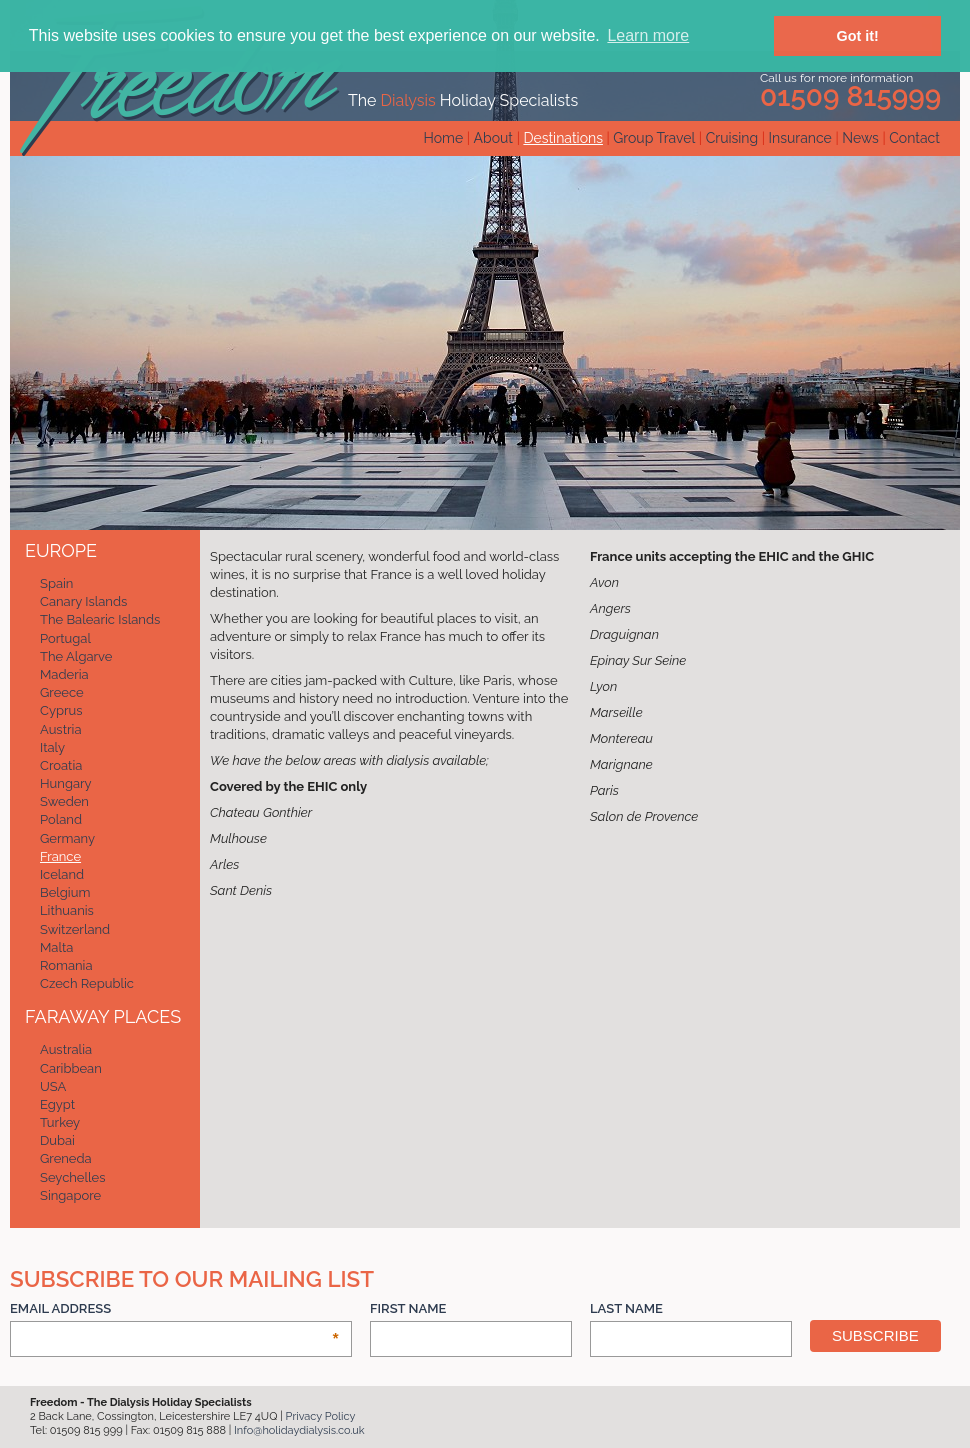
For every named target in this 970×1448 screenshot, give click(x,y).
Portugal (65, 638)
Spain (56, 583)
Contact (914, 138)
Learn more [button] (648, 35)
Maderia (64, 674)
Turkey (60, 1122)
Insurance (800, 138)
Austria (60, 729)
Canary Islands (83, 601)
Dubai (57, 1140)
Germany (67, 838)
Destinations (562, 138)
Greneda (66, 1158)
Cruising (732, 138)
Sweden (64, 801)
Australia (66, 1049)
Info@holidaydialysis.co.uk (299, 1430)
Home (444, 138)
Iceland (62, 874)
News (860, 138)
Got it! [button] (858, 36)
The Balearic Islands (100, 619)
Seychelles (72, 1177)
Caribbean (71, 1068)
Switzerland (75, 929)
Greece (62, 692)
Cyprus (61, 710)
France (60, 856)
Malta (56, 947)
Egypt (57, 1104)
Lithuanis (67, 910)
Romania (66, 965)
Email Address (175, 1309)
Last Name (626, 1308)
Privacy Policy (321, 1416)
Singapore (70, 1195)
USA (53, 1086)
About (493, 138)
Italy (52, 747)
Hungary (66, 783)
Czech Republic (87, 983)
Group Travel (654, 138)
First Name (408, 1308)
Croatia (61, 765)
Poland (61, 819)
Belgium (65, 892)
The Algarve (76, 656)
